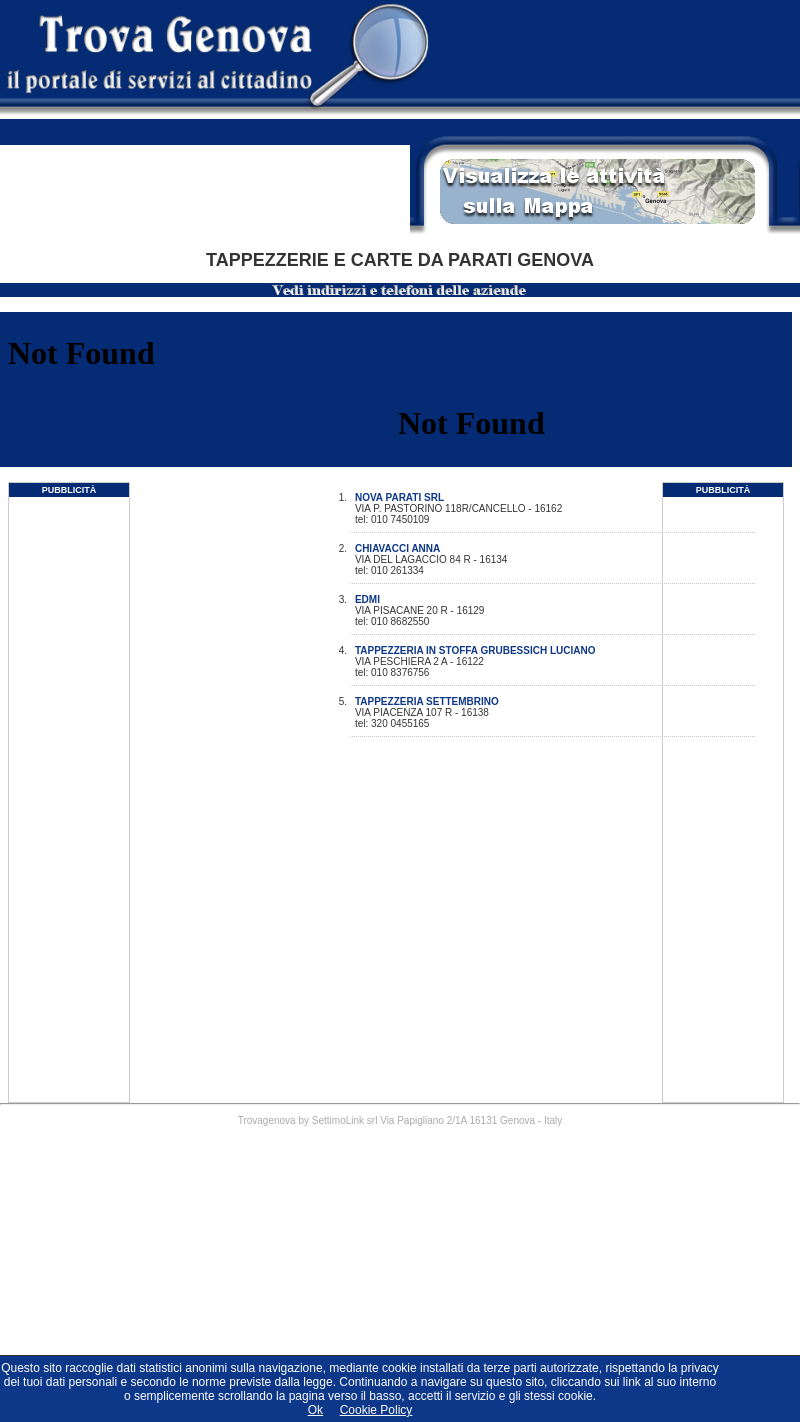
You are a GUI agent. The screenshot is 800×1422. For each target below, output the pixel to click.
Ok (315, 1410)
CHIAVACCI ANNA (397, 548)
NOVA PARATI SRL (399, 497)
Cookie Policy (376, 1410)
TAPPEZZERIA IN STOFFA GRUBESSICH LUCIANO (475, 650)
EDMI (367, 599)
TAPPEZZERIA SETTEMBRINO (427, 701)
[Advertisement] (69, 802)
